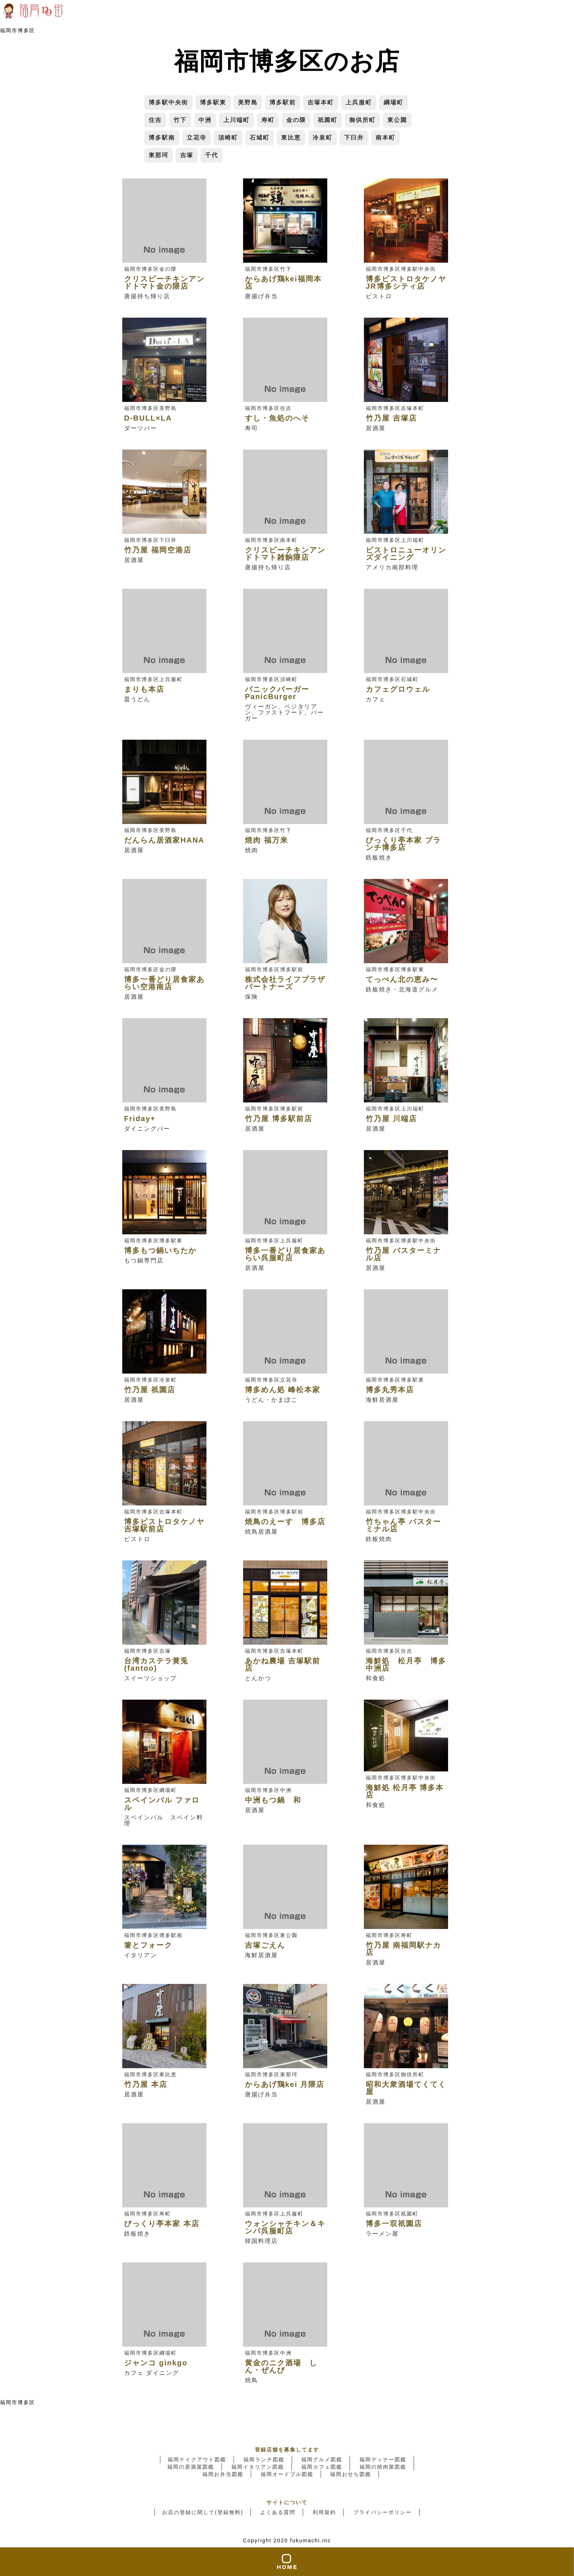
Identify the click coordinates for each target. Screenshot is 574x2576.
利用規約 (324, 2512)
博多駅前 (282, 102)
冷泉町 (322, 137)
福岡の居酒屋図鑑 (190, 2467)
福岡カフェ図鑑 (321, 2467)
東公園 (397, 120)
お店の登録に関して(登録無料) (202, 2512)
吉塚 (186, 155)
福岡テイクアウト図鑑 (197, 2459)
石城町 (259, 137)
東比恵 (291, 137)
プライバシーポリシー (382, 2512)
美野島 (248, 102)
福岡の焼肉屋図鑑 (382, 2467)
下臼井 (354, 137)
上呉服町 (359, 102)
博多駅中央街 (168, 102)
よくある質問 (277, 2512)
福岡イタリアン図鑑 (257, 2467)
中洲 (205, 120)
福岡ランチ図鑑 (263, 2459)
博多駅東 (213, 102)
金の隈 (296, 120)
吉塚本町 (321, 102)
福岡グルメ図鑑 (321, 2459)
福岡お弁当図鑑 (222, 2474)
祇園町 (328, 120)
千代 (211, 155)
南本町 (385, 137)
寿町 (268, 120)
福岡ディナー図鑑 (382, 2459)
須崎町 (228, 137)
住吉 (155, 120)
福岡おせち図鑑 (350, 2474)
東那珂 (158, 155)
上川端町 (236, 120)
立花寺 (196, 137)
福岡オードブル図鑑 (287, 2474)
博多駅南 (162, 137)
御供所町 (362, 120)
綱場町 (393, 102)
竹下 (180, 120)
